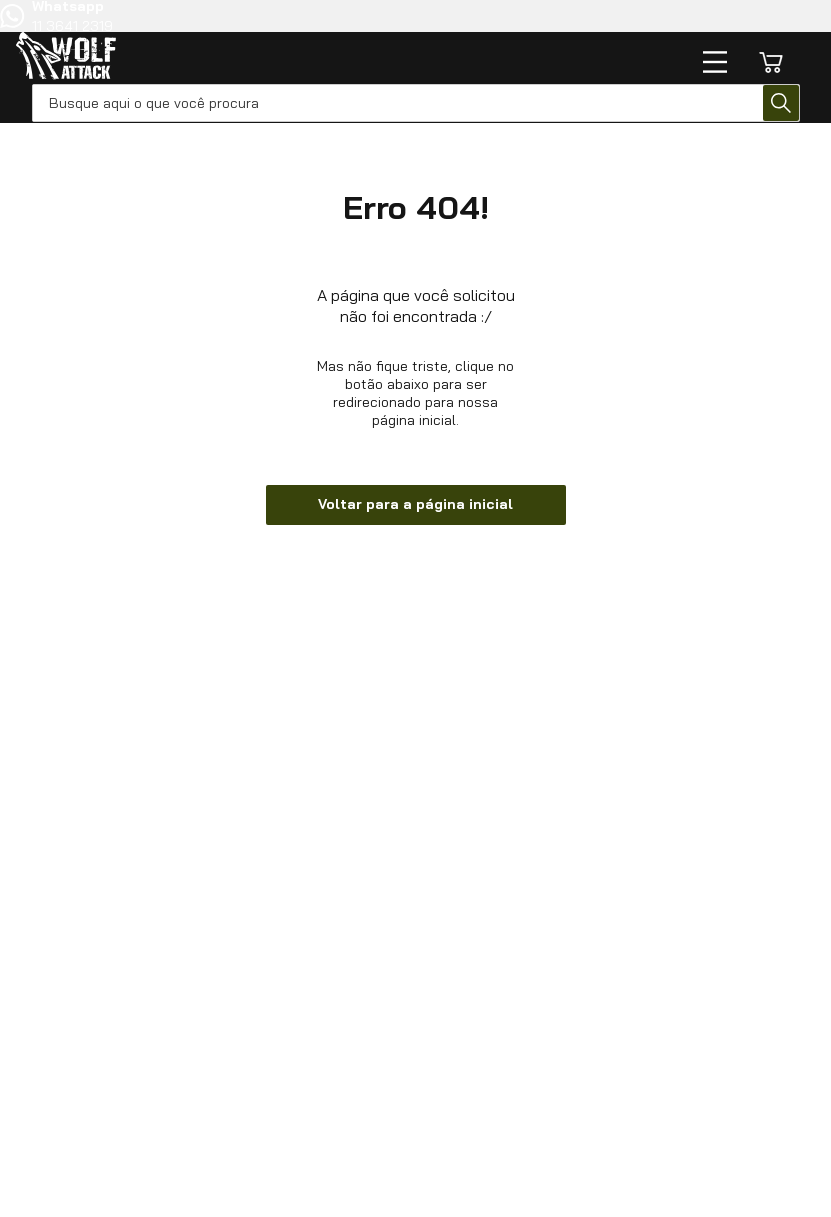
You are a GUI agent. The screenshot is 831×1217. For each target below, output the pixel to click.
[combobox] (416, 103)
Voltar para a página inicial (415, 504)
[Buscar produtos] (781, 103)
